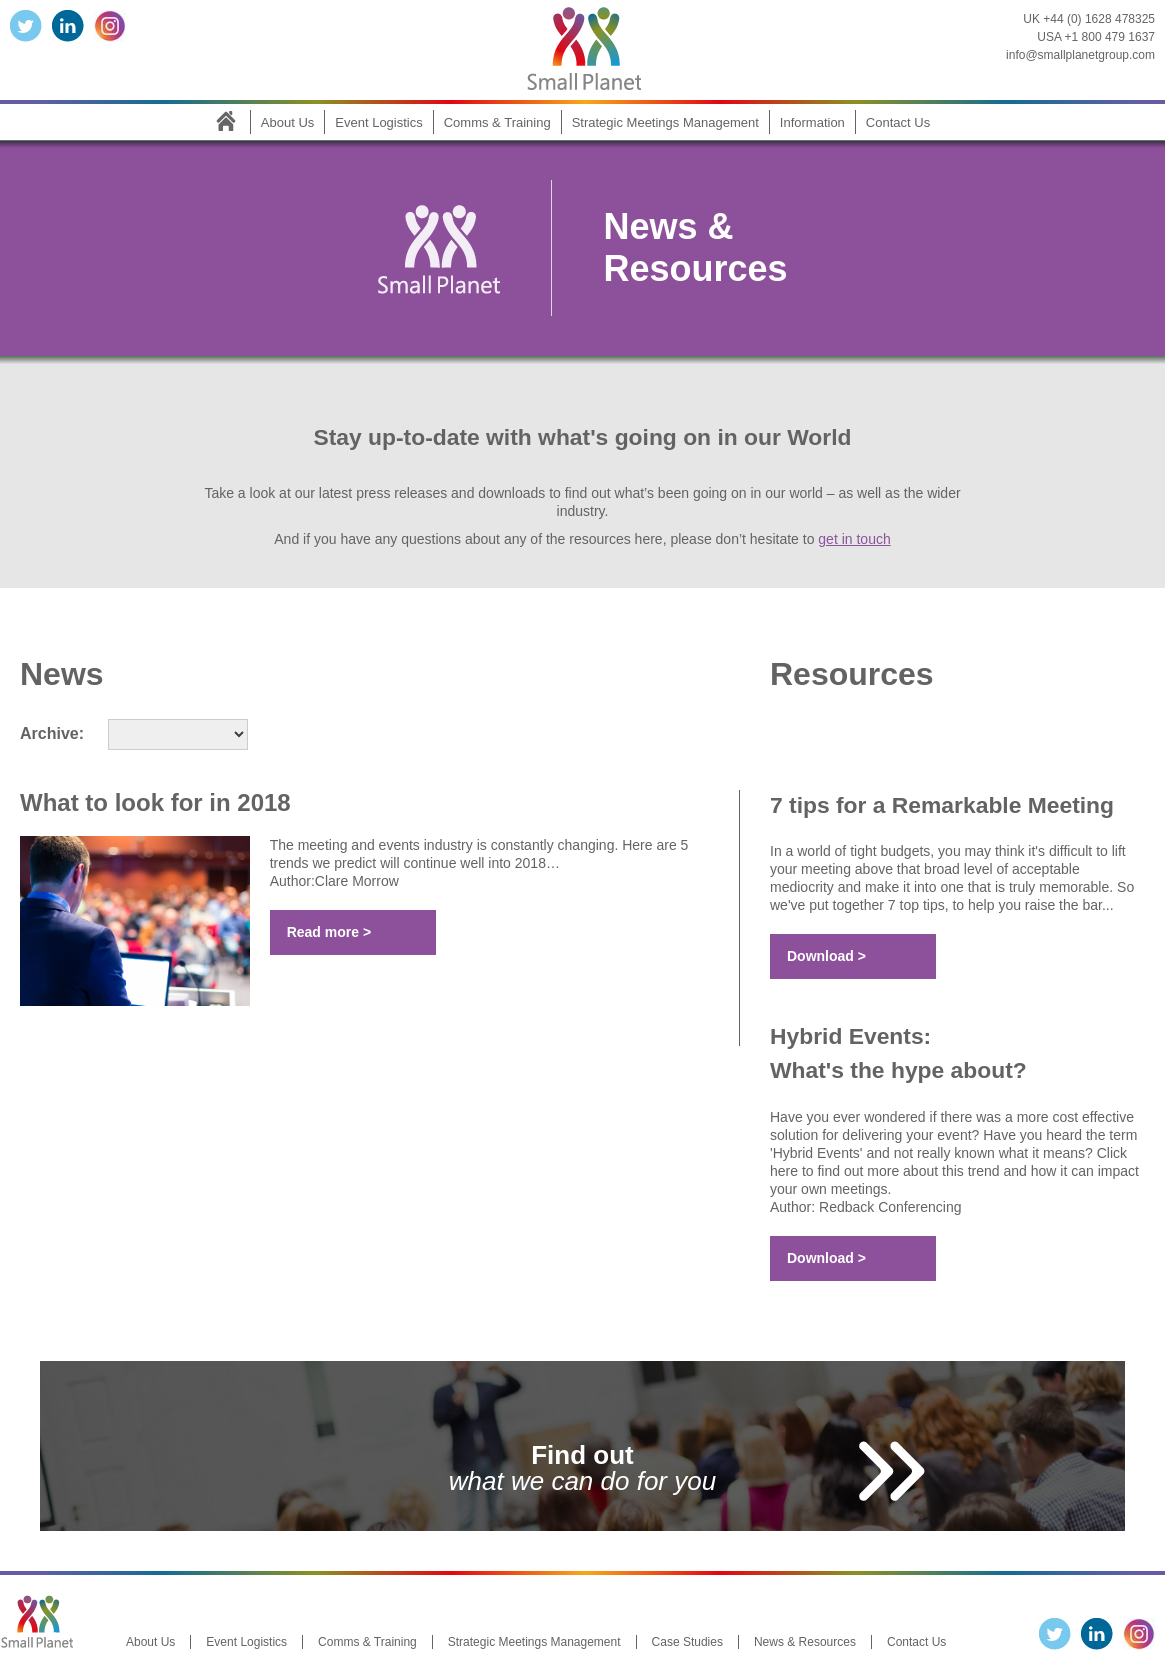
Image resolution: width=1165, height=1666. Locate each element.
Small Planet (583, 45)
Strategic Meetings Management (665, 122)
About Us (287, 122)
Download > (826, 956)
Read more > (329, 932)
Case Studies (687, 1642)
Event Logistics (378, 122)
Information (812, 122)
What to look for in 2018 (155, 803)
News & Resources (805, 1642)
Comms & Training (497, 122)
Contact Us (898, 122)
